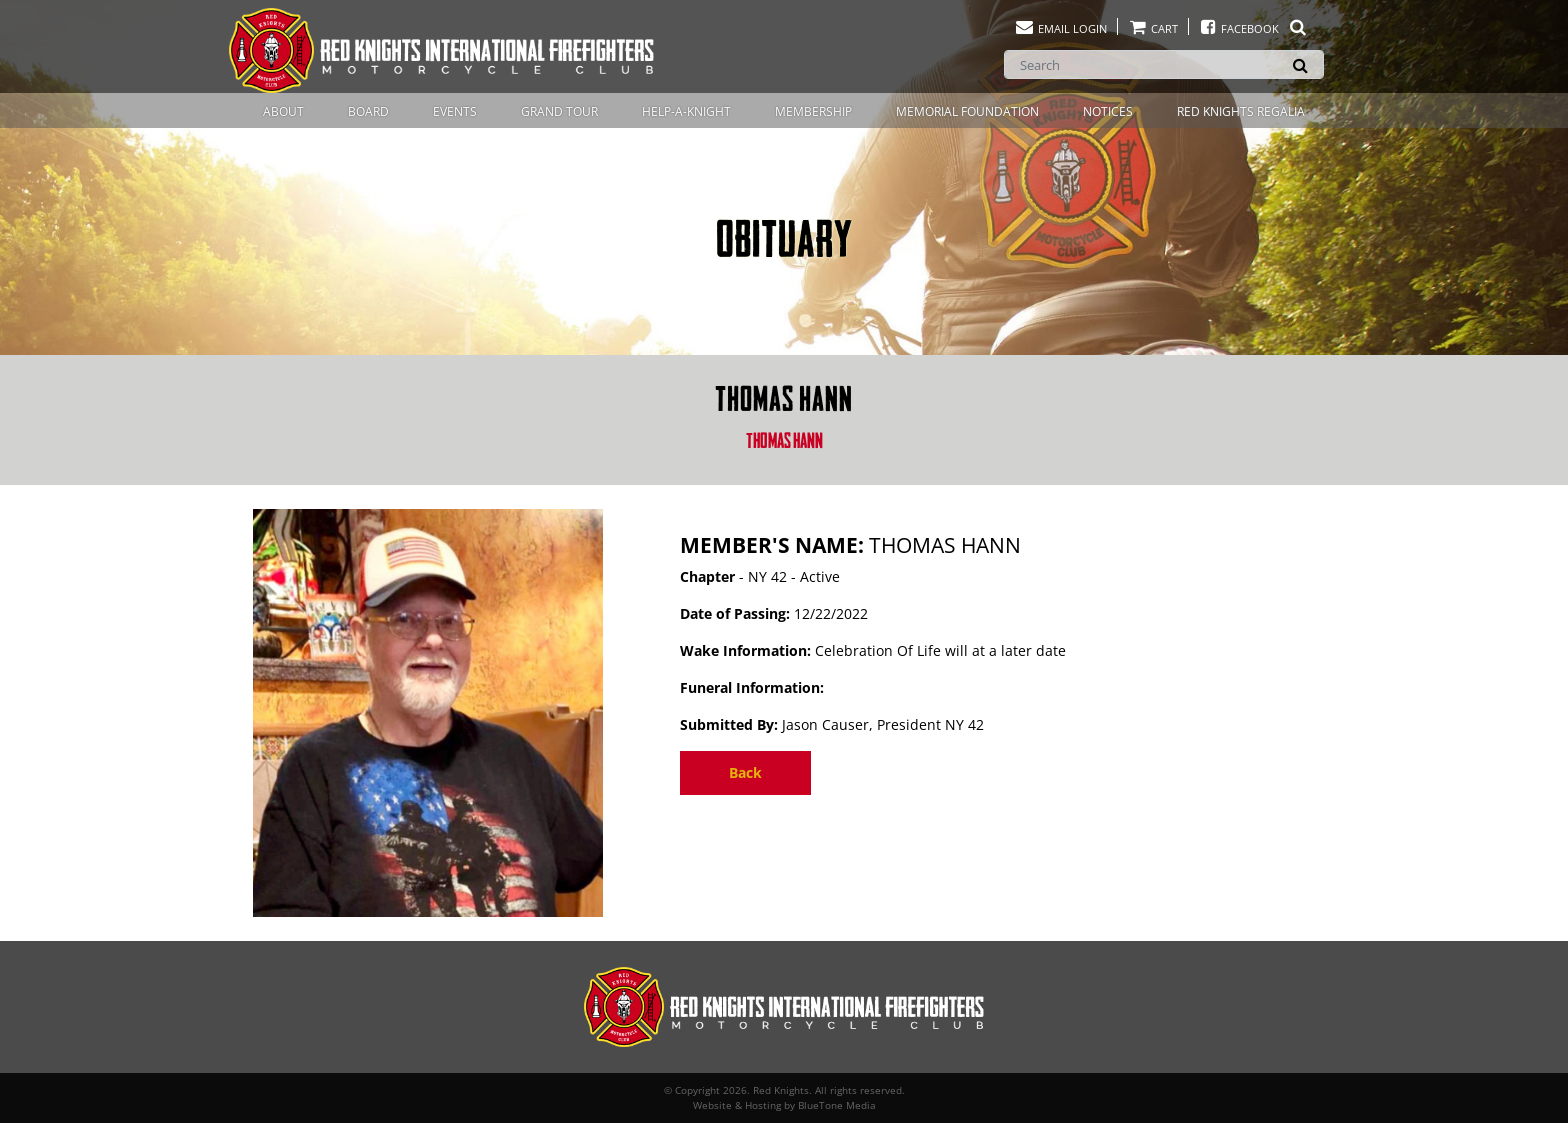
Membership (813, 111)
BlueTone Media (837, 1105)
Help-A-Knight (686, 111)
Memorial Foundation (967, 111)
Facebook (1253, 28)
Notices (1108, 111)
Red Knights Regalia (1241, 111)
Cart (1153, 28)
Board (368, 111)
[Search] (1164, 64)
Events (455, 111)
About (283, 111)
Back (745, 772)
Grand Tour (559, 111)
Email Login (1060, 28)
